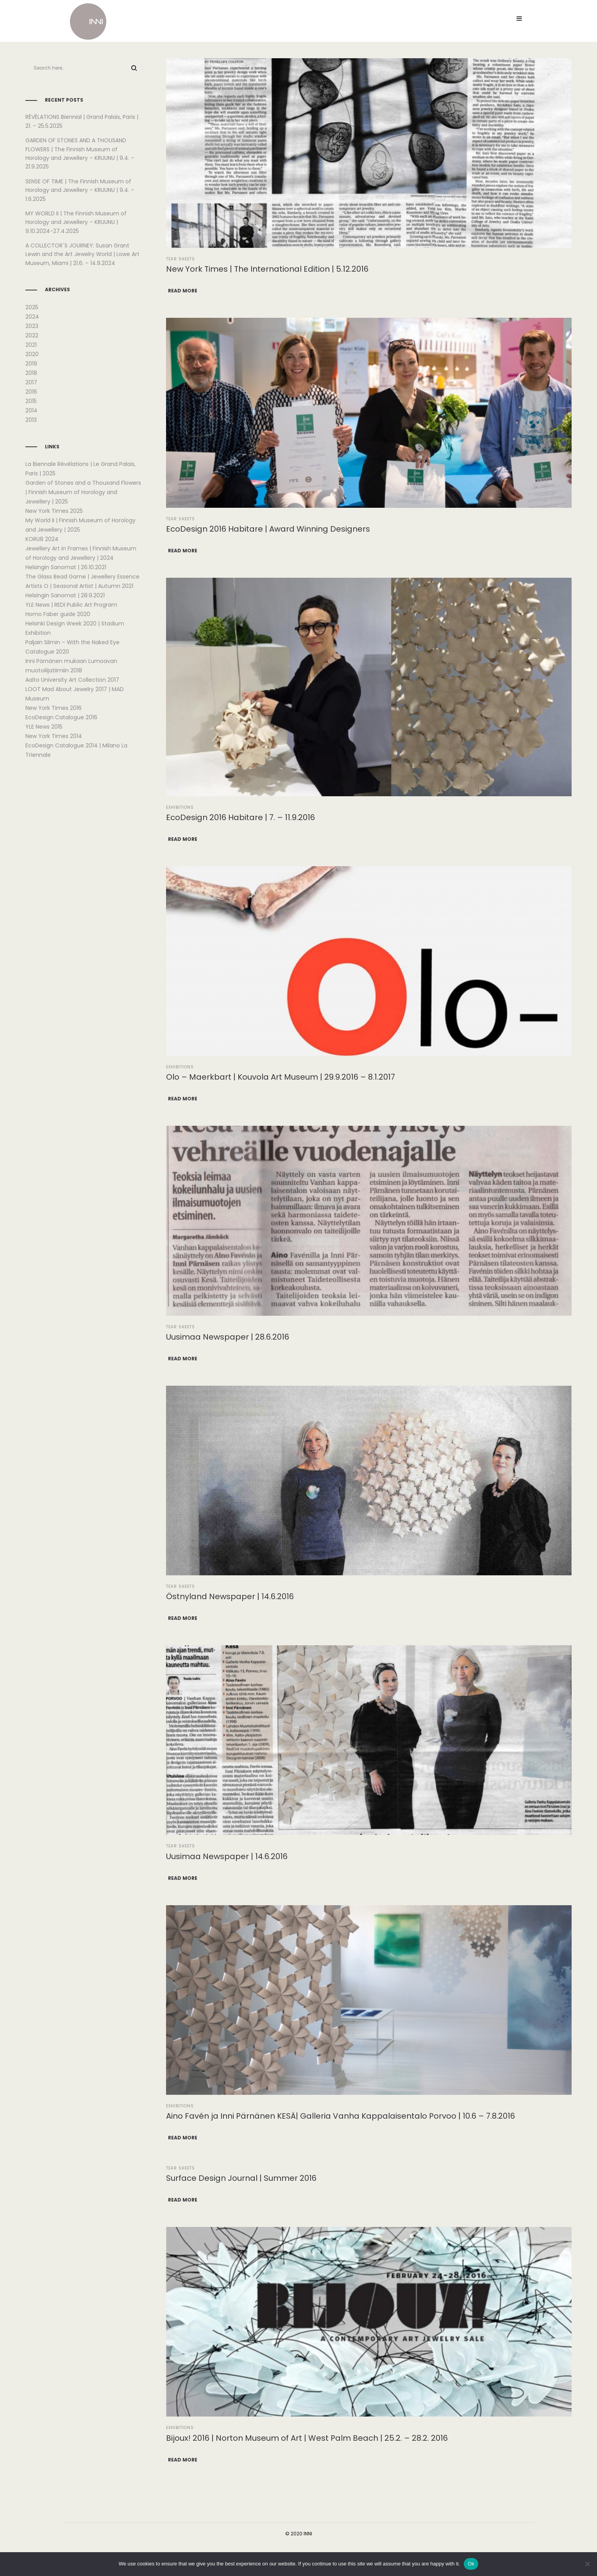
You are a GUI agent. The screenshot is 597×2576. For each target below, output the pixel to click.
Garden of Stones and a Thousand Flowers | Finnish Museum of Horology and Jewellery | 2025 (83, 492)
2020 (32, 354)
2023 (31, 326)
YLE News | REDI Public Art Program (71, 605)
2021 (31, 345)
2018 (31, 373)
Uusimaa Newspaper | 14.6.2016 (227, 1856)
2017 (31, 382)
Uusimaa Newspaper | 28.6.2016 (227, 1336)
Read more (182, 290)
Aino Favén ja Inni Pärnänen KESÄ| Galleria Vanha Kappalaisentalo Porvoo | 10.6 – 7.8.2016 (340, 2115)
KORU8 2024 (42, 539)
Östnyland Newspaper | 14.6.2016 (230, 1596)
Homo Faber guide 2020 (57, 614)
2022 (31, 335)
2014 (31, 410)
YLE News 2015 (44, 727)
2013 (31, 420)
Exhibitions (180, 807)
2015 (31, 401)
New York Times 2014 (53, 736)
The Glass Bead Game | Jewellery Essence (82, 576)
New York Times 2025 (54, 511)
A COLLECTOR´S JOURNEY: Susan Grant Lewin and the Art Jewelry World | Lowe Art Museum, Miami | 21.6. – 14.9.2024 (82, 254)
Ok (471, 2564)
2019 (31, 363)
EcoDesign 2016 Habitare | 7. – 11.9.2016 (240, 817)
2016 (31, 392)
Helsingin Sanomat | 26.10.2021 (65, 567)
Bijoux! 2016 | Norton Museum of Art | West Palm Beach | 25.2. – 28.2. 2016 (307, 2438)
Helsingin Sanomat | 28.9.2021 (65, 595)
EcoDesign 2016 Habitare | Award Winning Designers (268, 528)
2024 (32, 317)
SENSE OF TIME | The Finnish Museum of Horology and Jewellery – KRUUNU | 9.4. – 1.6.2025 (79, 190)
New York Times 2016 (53, 708)
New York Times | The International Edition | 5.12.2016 (267, 268)
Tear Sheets (180, 259)
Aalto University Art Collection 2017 (72, 680)
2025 (31, 307)
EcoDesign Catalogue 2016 (61, 717)
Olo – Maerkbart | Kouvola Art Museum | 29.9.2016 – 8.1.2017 (280, 1076)
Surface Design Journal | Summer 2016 (241, 2178)
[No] (587, 2564)
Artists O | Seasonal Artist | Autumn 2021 (79, 586)
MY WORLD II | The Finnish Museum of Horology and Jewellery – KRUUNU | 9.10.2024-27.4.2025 (76, 222)
